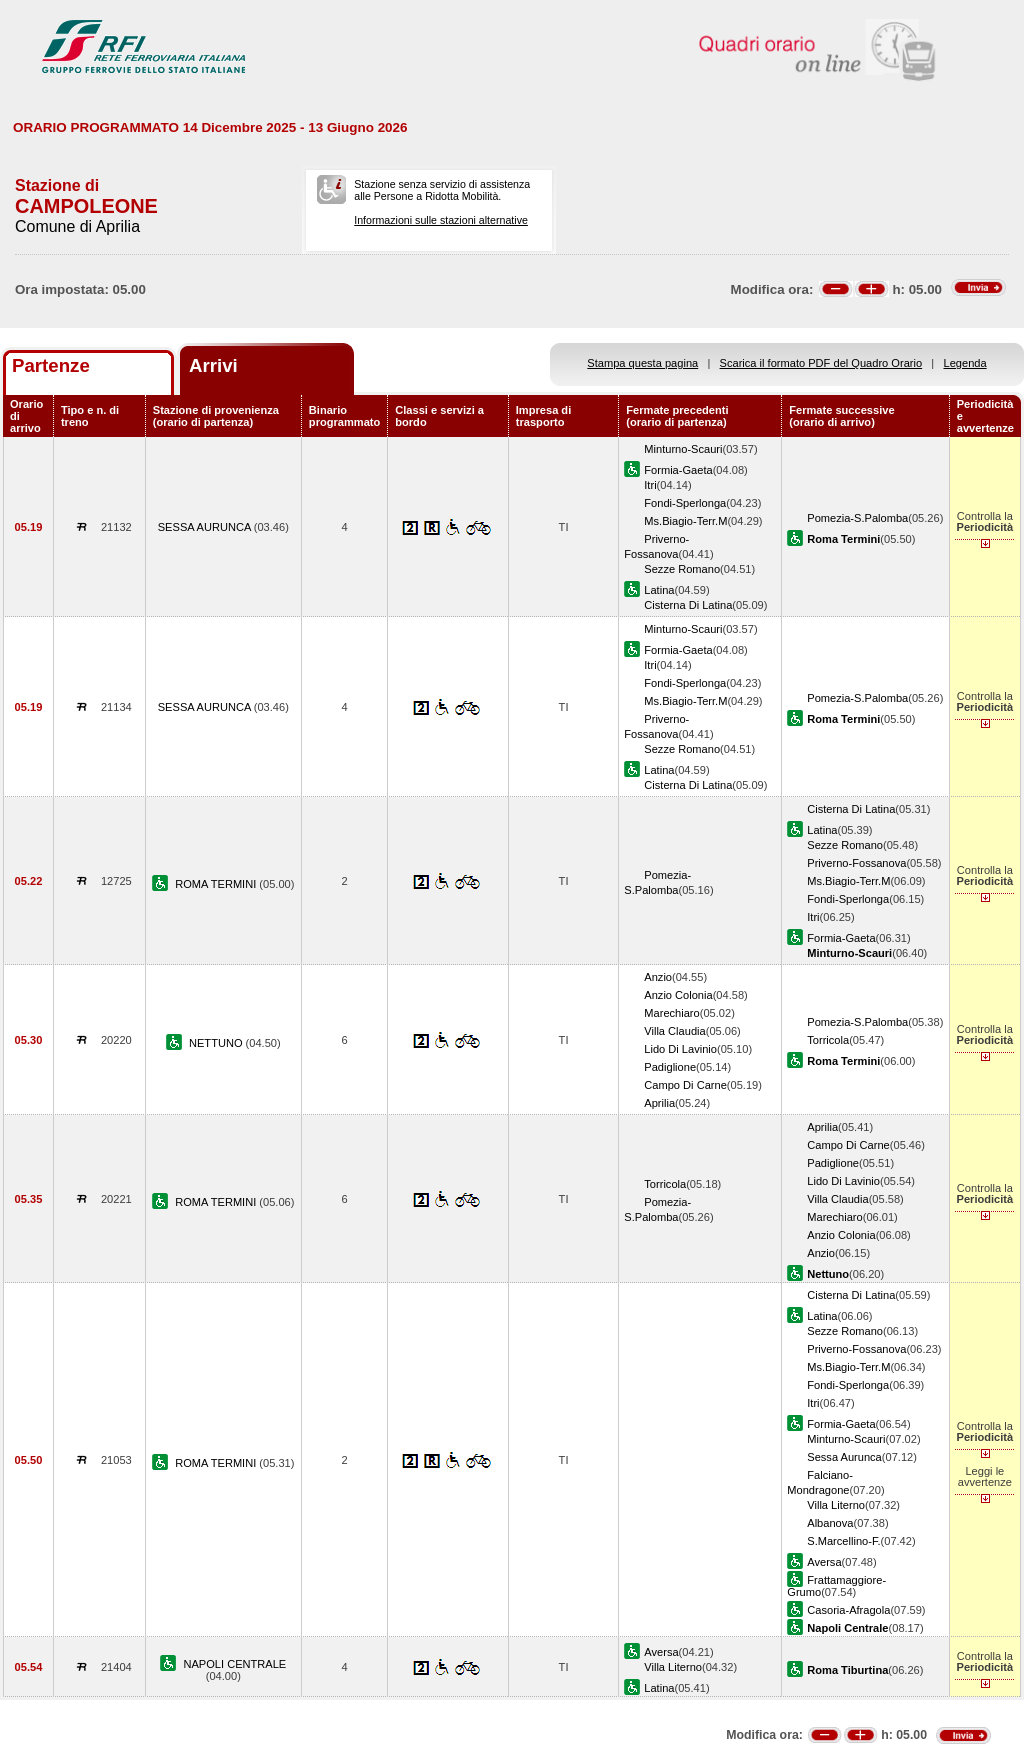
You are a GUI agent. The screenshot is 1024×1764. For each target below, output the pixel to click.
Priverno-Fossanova (856, 863)
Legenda (965, 363)
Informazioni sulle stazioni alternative (441, 220)
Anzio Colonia (678, 995)
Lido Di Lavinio (680, 1049)
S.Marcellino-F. (843, 1541)
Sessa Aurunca (844, 1457)
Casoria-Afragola (848, 1610)
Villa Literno (836, 1505)
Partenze (51, 365)
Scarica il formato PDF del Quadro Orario (821, 363)
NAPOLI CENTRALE (234, 1664)
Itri (650, 485)
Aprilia (659, 1103)
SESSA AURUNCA (206, 527)
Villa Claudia (674, 1031)
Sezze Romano (682, 569)
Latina (659, 590)
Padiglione (670, 1067)
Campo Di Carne (685, 1085)
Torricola (828, 1040)
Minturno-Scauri (683, 449)
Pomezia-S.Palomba (857, 518)
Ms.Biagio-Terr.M (685, 521)
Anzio (658, 977)
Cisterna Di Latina (688, 605)
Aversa (824, 1562)
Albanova (830, 1523)
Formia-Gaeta (678, 470)
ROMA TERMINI (217, 884)
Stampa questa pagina (642, 363)
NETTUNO (217, 1043)
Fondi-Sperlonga (685, 503)
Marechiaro (671, 1013)
